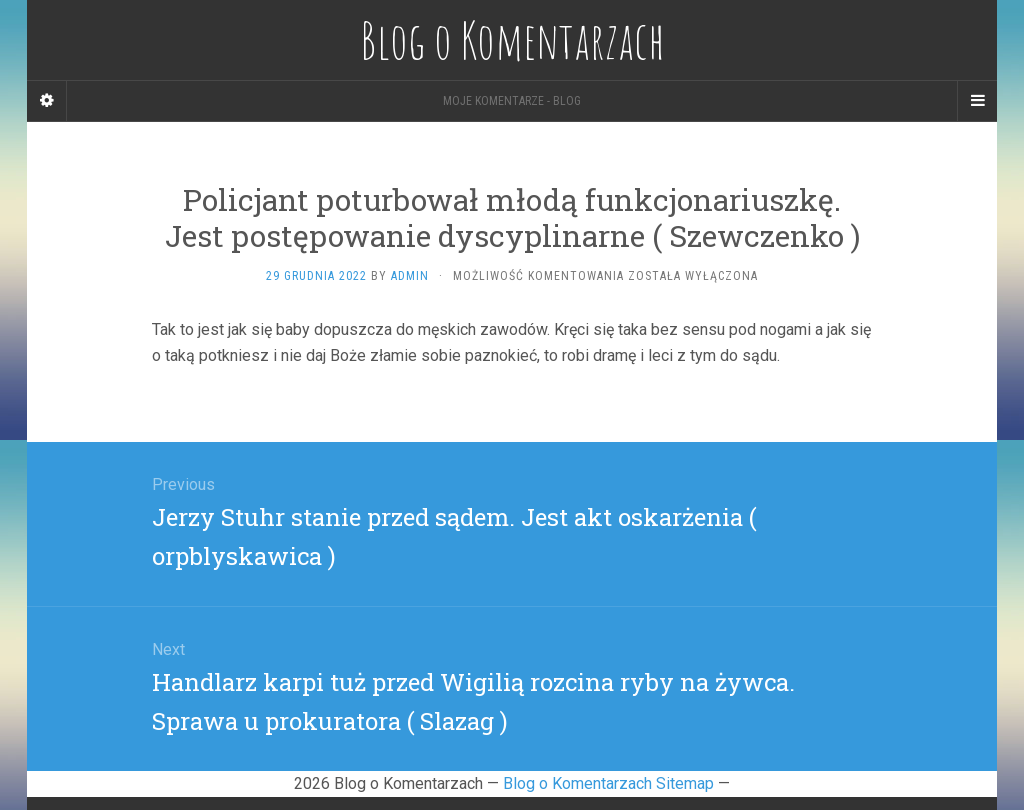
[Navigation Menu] (977, 101)
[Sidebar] (47, 101)
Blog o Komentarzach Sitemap (608, 783)
